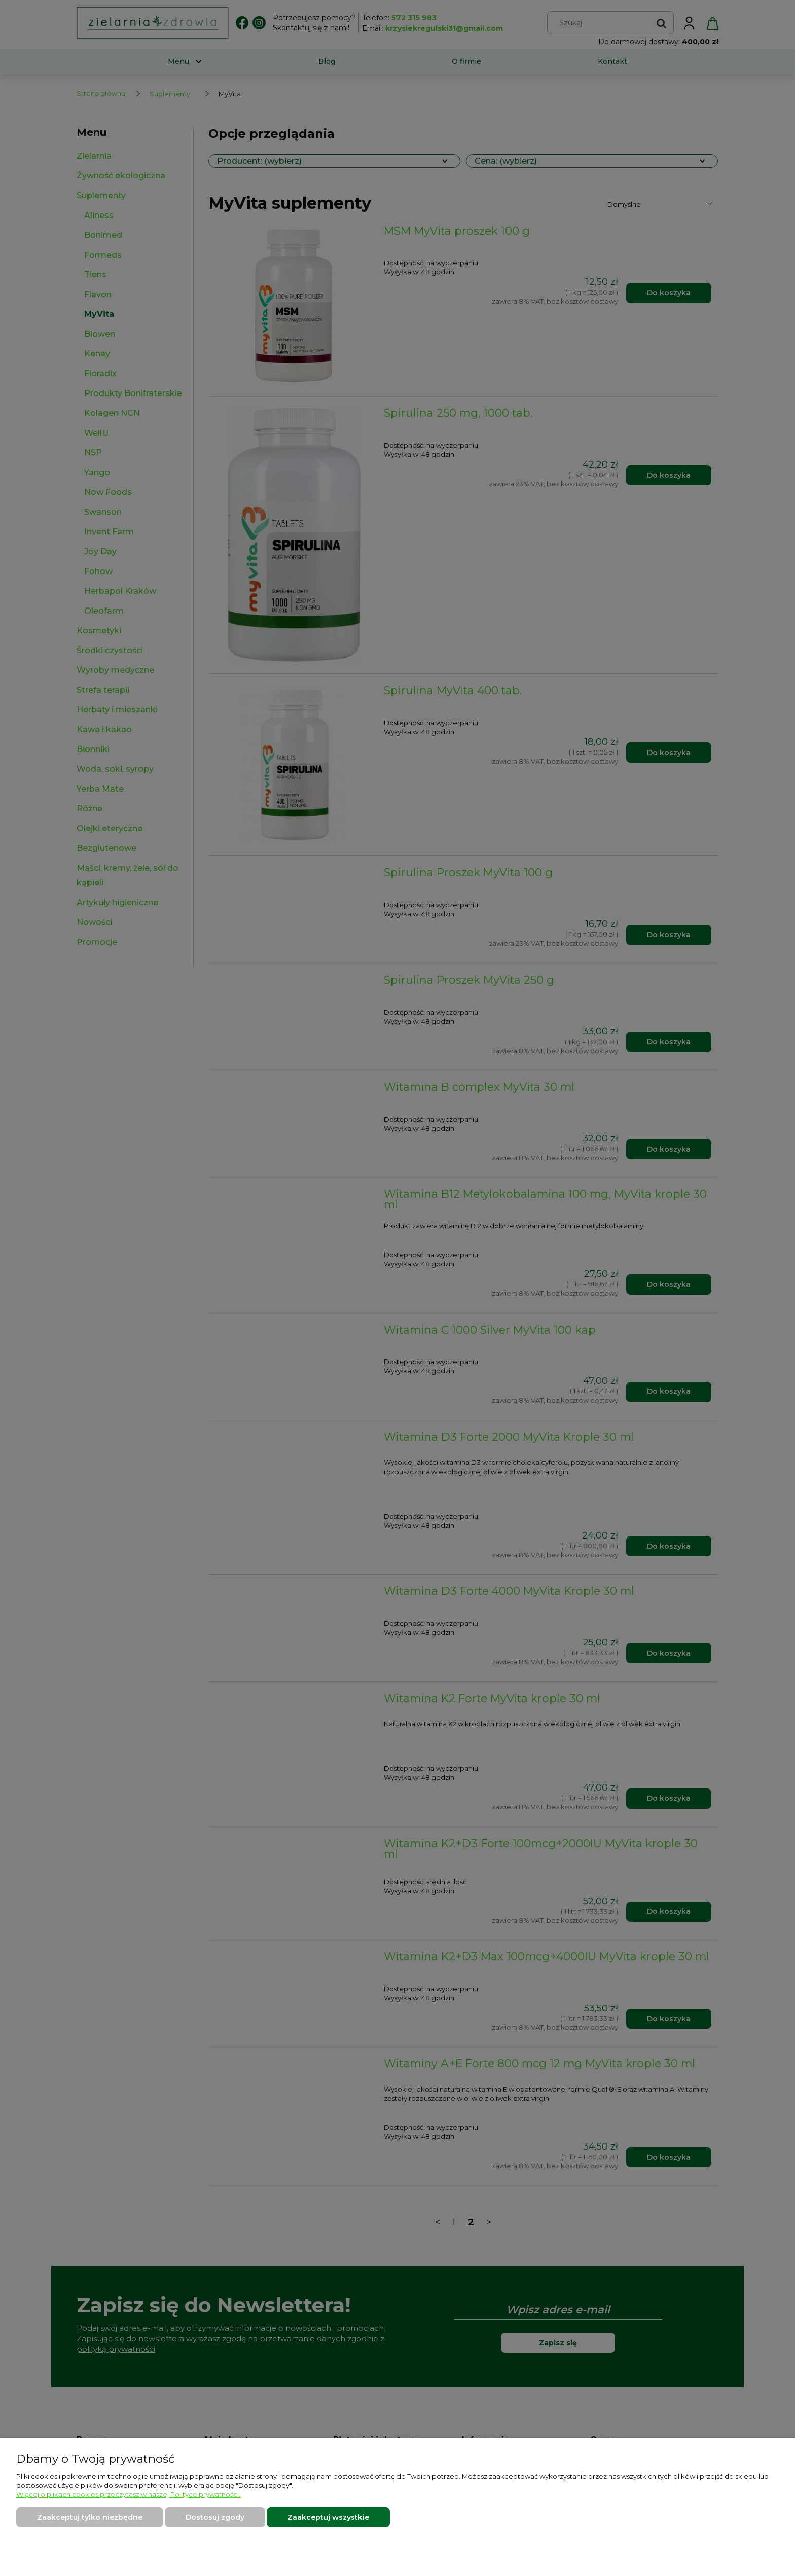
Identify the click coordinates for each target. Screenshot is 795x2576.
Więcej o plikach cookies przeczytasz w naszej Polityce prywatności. (128, 2494)
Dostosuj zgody (215, 2517)
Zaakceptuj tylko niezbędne (89, 2517)
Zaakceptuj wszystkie (328, 2517)
